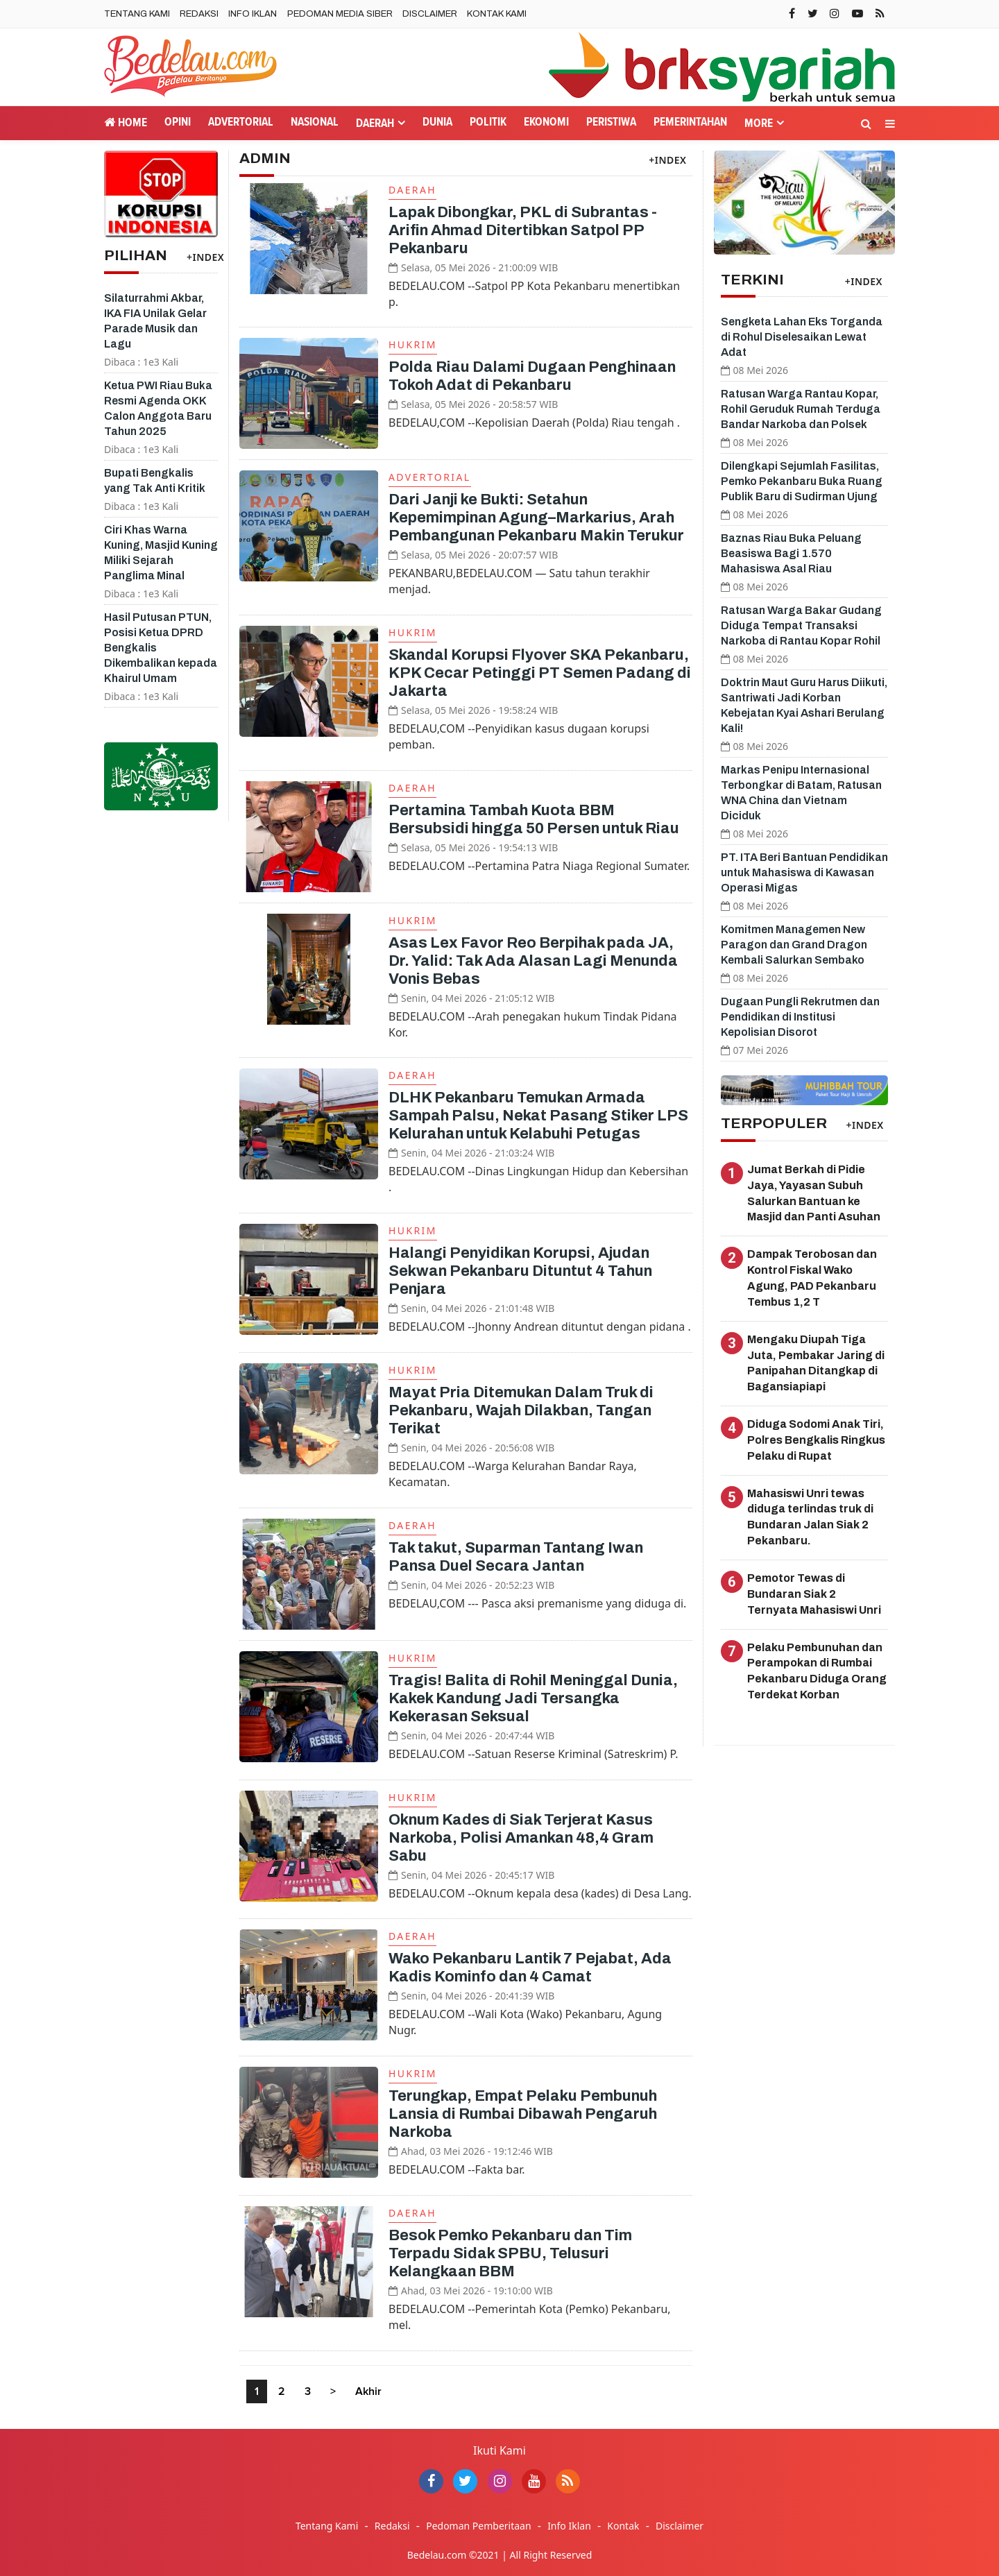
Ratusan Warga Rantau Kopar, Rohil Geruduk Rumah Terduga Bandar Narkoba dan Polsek (800, 409)
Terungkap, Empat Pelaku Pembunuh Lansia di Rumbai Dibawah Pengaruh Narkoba (522, 2114)
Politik (488, 122)
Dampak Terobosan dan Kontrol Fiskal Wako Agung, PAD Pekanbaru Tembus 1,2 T (812, 1278)
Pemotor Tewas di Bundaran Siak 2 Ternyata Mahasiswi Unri (814, 1594)
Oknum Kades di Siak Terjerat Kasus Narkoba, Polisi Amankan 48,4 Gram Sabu (521, 1837)
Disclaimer (429, 14)
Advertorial (240, 122)
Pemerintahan (690, 122)
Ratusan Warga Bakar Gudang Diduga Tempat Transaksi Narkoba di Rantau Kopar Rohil (801, 625)
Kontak (623, 2525)
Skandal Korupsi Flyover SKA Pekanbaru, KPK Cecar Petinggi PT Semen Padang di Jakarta (539, 673)
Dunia (437, 122)
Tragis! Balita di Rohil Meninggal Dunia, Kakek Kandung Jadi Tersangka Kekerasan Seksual (533, 1698)
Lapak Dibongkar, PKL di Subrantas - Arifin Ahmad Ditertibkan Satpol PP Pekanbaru (522, 230)
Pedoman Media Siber (340, 14)
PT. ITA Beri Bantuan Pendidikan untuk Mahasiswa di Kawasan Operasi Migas (804, 872)
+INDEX (205, 257)
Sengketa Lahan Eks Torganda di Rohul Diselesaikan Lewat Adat (801, 337)
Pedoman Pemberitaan (478, 2525)
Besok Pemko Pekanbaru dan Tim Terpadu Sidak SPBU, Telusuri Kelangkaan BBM (510, 2253)
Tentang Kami (137, 14)
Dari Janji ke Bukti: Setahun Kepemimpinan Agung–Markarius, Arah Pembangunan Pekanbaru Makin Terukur (536, 517)
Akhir (368, 2391)
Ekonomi (546, 122)
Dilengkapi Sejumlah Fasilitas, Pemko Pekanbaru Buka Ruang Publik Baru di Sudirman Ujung (801, 481)
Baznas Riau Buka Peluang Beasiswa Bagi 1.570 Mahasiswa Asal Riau (791, 553)
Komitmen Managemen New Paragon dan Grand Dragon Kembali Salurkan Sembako (794, 944)
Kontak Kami (497, 14)
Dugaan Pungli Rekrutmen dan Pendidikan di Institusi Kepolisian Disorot (800, 1017)
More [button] (758, 124)
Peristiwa (611, 122)
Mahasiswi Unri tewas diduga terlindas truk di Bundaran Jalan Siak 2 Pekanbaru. (810, 1517)
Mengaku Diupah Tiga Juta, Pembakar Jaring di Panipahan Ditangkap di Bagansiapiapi (816, 1363)
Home (125, 122)
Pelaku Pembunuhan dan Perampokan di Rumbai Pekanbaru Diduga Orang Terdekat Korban (817, 1671)
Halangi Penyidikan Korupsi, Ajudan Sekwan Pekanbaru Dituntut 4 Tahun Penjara (520, 1271)
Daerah (412, 189)
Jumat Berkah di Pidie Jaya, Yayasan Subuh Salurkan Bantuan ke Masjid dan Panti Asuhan (813, 1193)
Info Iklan (252, 14)
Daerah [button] (375, 124)
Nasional (315, 122)
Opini (177, 122)
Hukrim (412, 344)
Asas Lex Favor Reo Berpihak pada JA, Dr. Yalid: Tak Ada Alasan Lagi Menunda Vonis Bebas (533, 961)
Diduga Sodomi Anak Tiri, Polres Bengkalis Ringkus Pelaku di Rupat (816, 1440)
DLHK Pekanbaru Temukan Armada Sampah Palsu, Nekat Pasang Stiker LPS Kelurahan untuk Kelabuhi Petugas (538, 1115)
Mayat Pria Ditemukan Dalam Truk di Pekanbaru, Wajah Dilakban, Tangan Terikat (521, 1410)
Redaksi (199, 14)
